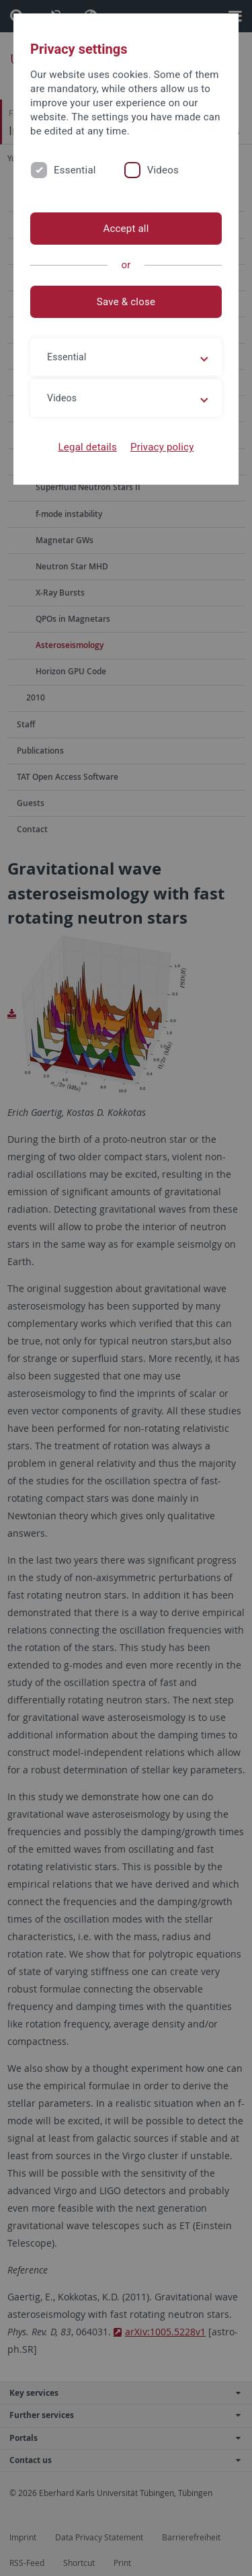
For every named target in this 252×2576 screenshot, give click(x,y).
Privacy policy (162, 447)
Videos (163, 170)
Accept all (126, 229)
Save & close (126, 302)
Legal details (87, 447)
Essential (75, 170)
